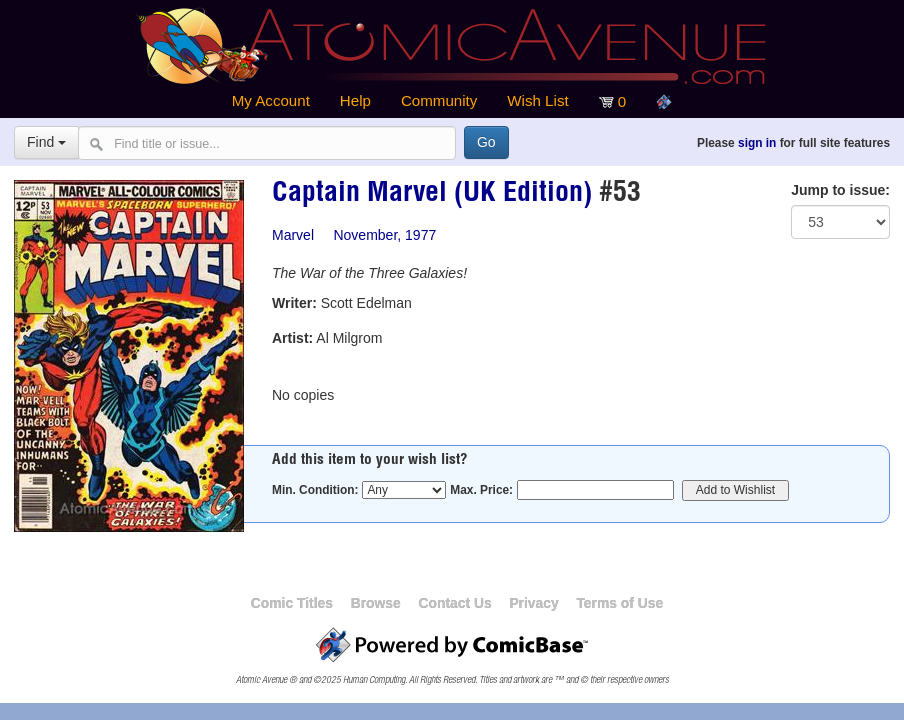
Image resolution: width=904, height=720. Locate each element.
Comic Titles (292, 603)
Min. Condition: (315, 490)
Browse (376, 603)
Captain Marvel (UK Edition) (432, 195)
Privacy (533, 603)
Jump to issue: (840, 190)
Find (46, 142)
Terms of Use (619, 603)
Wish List (537, 100)
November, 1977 (384, 235)
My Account (271, 100)
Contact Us (454, 603)
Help (355, 100)
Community (439, 100)
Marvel (293, 235)
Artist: (292, 338)
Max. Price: (481, 490)
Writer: (294, 303)
